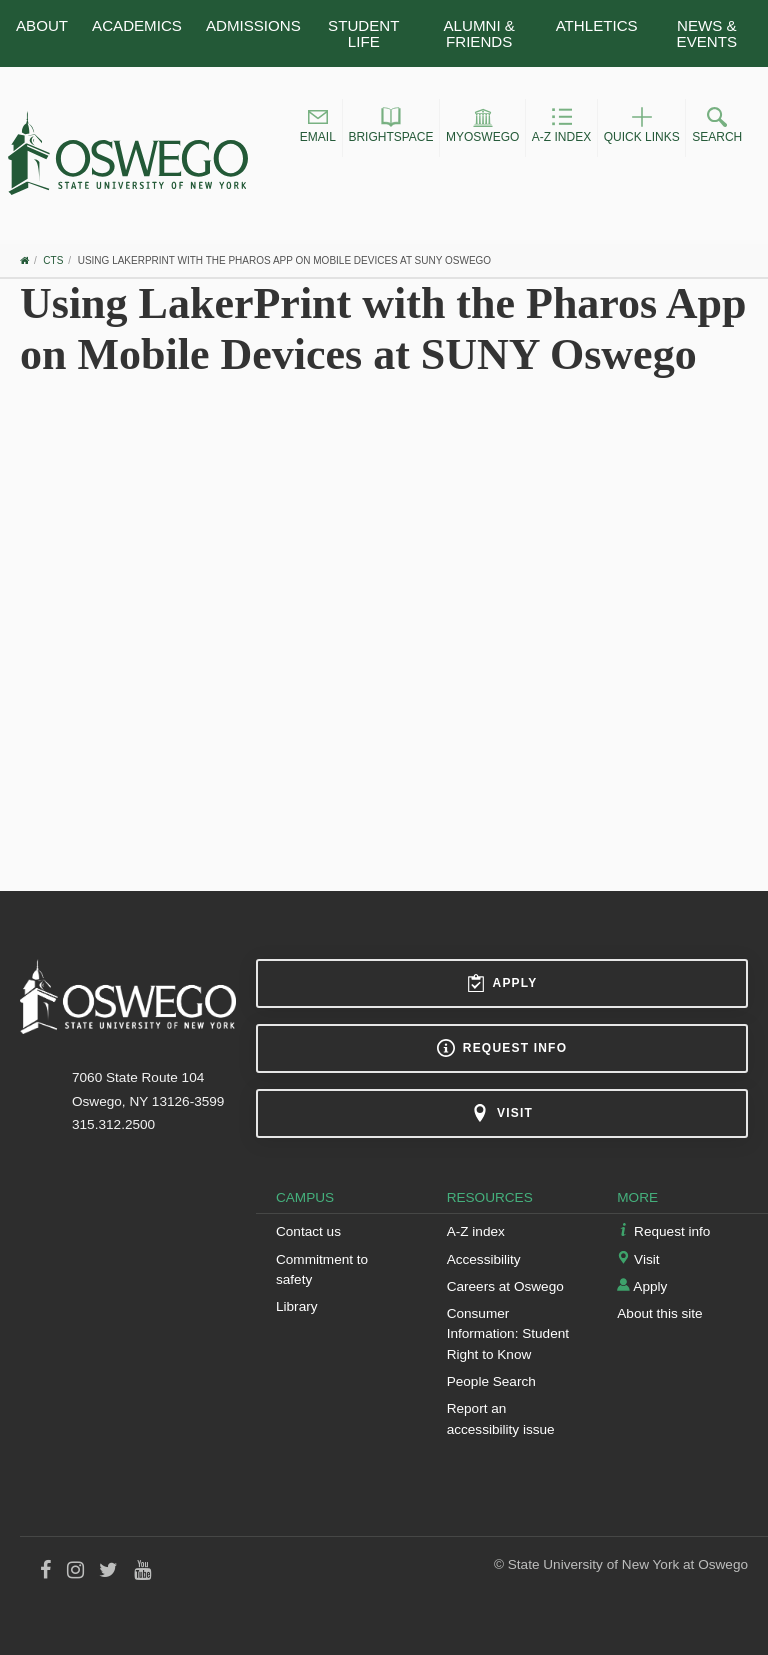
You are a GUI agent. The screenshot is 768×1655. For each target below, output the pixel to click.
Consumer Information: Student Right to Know (508, 1334)
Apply (502, 983)
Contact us (308, 1231)
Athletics (597, 25)
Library (297, 1306)
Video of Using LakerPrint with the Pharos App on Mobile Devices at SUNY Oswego (384, 608)
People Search (491, 1381)
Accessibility (484, 1259)
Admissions (253, 25)
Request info (502, 1048)
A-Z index (476, 1231)
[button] (318, 128)
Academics (137, 25)
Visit (502, 1113)
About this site (659, 1313)
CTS (53, 260)
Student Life (363, 33)
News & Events (707, 33)
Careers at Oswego (505, 1286)
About (42, 25)
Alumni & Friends (479, 33)
